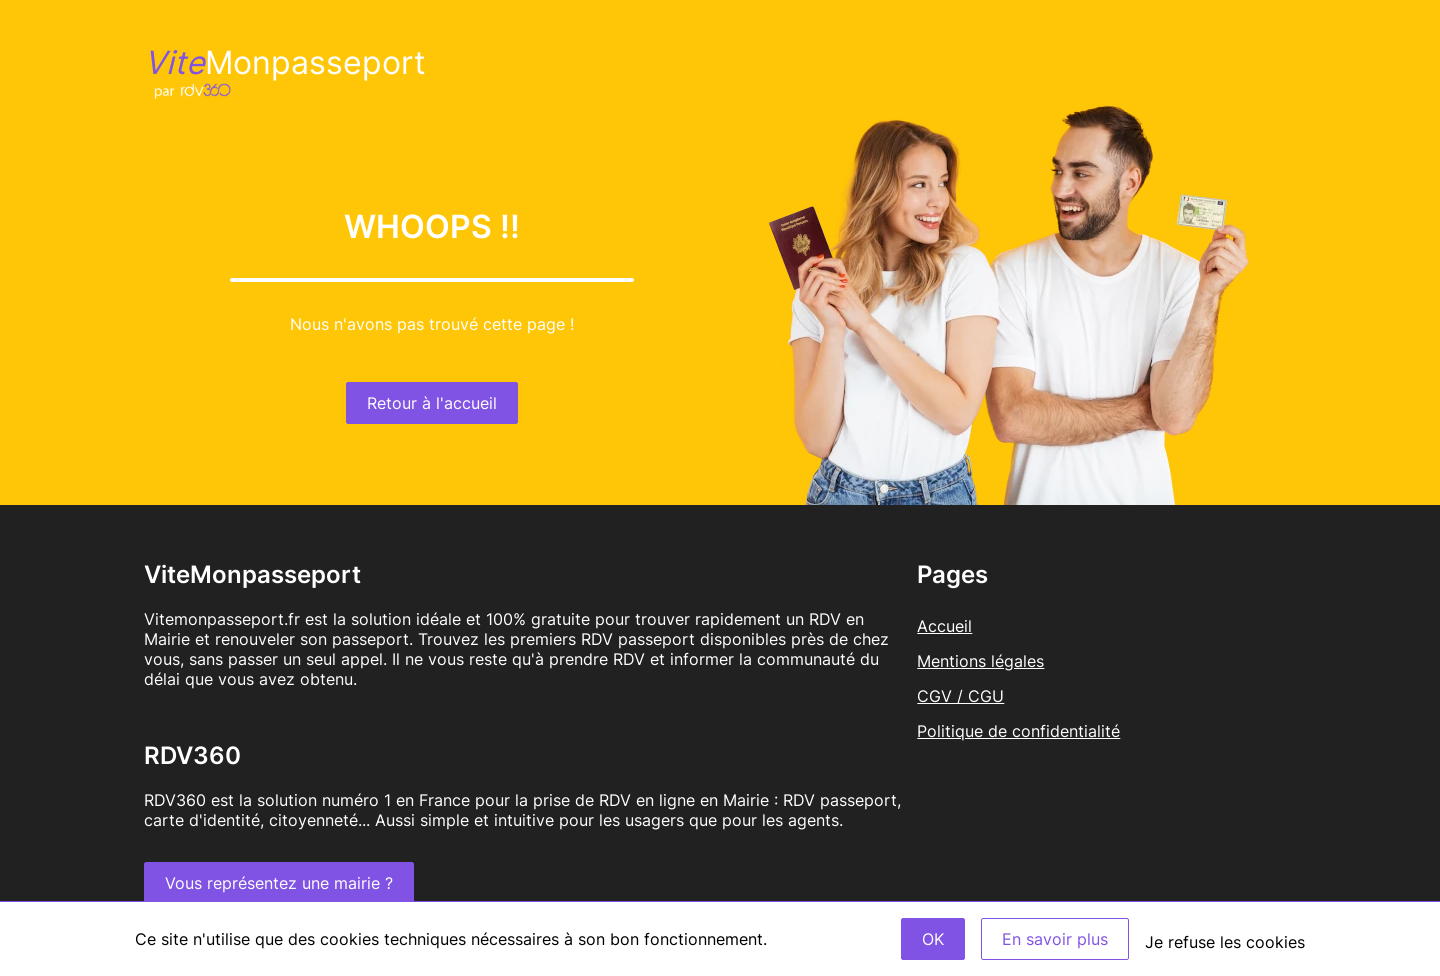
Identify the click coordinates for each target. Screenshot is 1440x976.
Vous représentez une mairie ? (279, 883)
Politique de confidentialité (1018, 731)
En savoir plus (1055, 939)
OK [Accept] (933, 939)
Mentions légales (980, 661)
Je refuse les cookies (1225, 942)
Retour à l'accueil (432, 403)
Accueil (944, 626)
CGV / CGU (960, 696)
